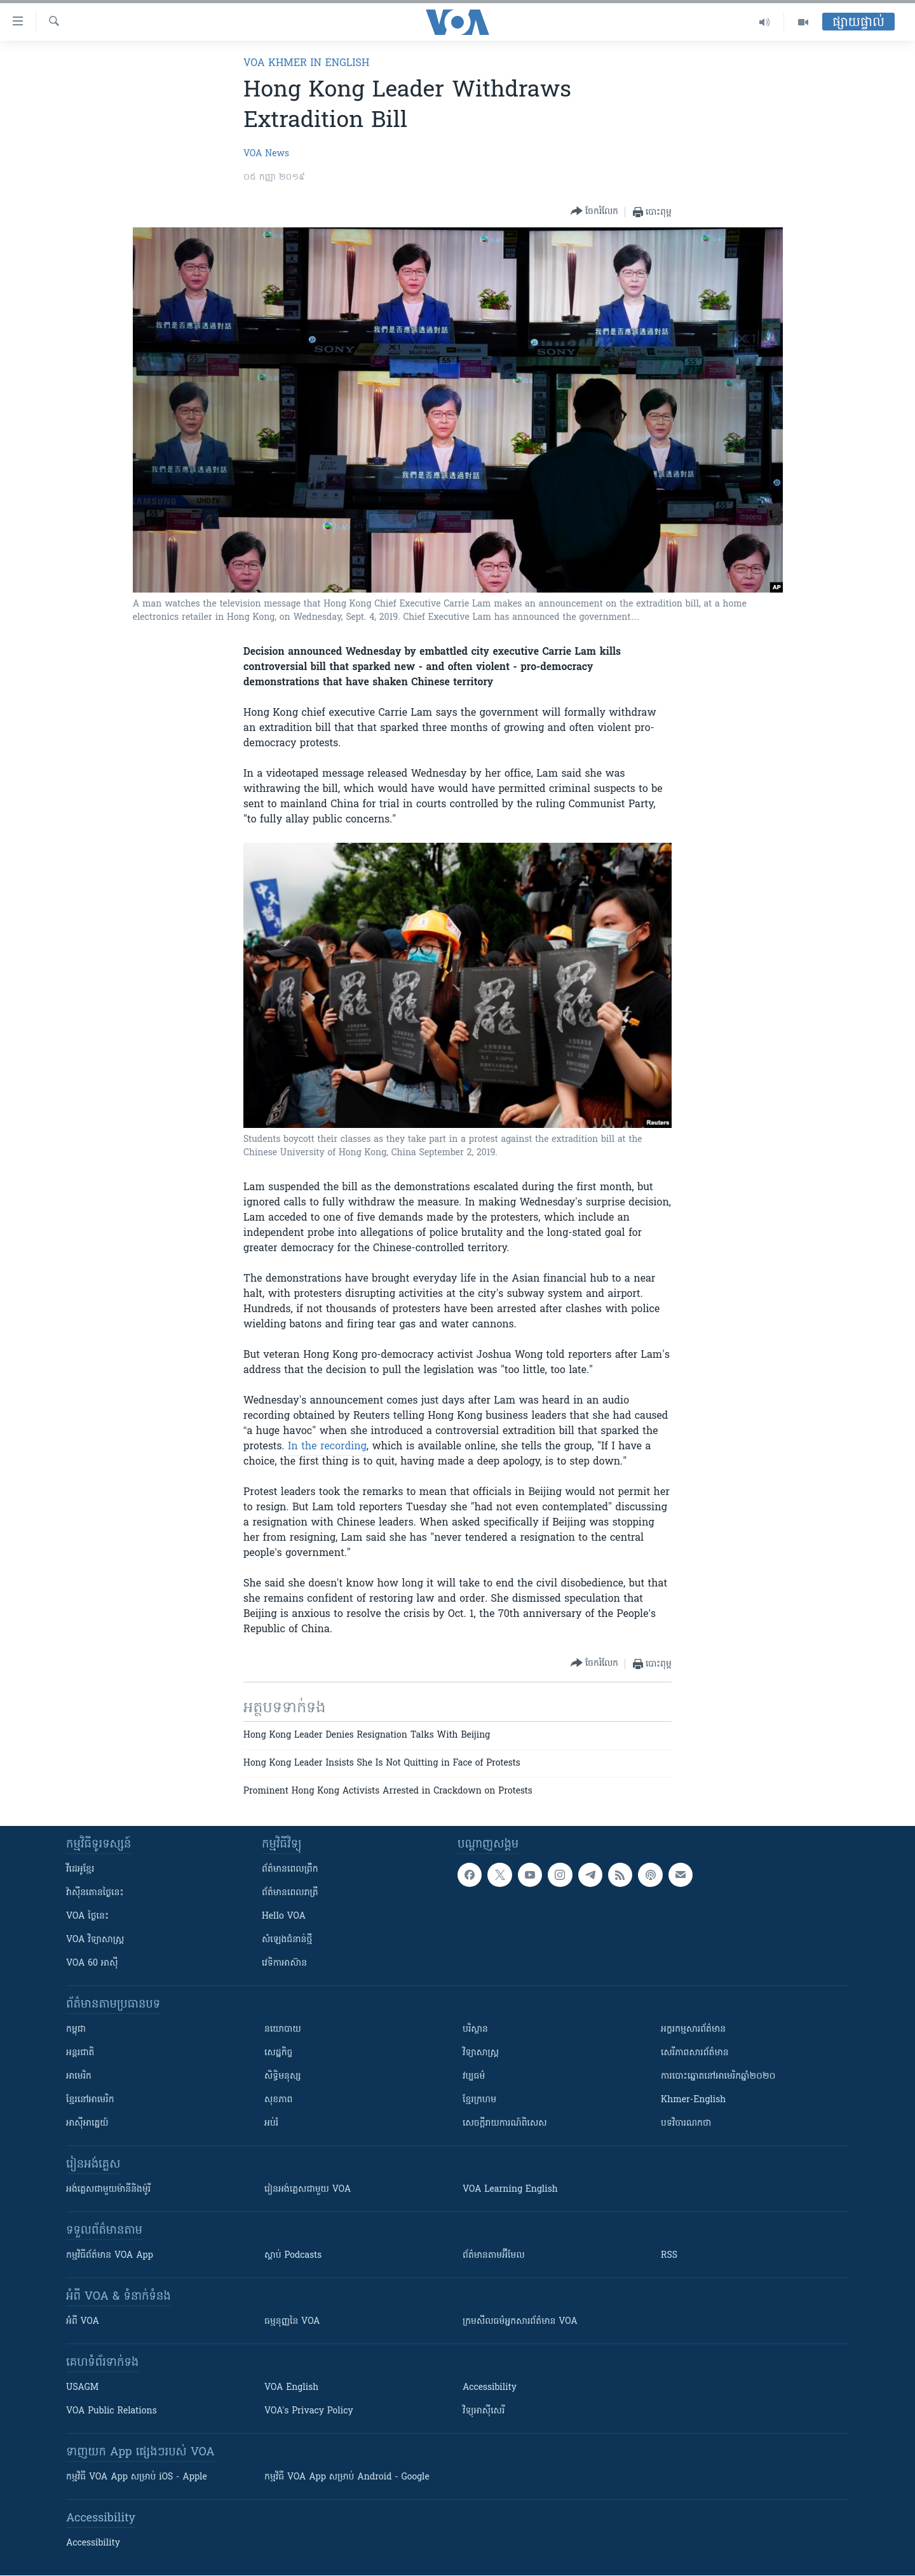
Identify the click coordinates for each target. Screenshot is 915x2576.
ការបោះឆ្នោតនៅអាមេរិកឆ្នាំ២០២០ (718, 2076)
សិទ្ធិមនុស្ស (282, 2076)
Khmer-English (693, 2100)
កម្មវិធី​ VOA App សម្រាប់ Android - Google (347, 2477)
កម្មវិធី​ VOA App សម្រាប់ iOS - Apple (136, 2477)
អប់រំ (271, 2123)
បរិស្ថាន (475, 2029)
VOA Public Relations (111, 2411)
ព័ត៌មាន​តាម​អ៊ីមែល (494, 2255)
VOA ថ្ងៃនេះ (87, 1916)
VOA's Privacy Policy (308, 2411)
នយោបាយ (282, 2029)
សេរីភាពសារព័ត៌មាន (695, 2053)
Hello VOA (284, 1916)
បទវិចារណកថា (686, 2123)
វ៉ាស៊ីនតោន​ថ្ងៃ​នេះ (95, 1893)
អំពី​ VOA (82, 2321)
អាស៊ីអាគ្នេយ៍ (87, 2123)
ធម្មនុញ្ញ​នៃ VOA (292, 2321)
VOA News (266, 154)
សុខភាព (278, 2100)
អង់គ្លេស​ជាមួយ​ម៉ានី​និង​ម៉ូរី (108, 2189)
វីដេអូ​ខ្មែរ (80, 1869)
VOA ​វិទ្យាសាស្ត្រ (95, 1940)
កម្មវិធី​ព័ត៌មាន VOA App (109, 2255)
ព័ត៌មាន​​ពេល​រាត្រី (290, 1893)
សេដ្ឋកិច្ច (278, 2053)
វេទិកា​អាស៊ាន (284, 1963)
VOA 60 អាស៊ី (92, 1963)
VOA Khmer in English (306, 63)
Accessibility (490, 2387)
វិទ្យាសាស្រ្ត (481, 2053)
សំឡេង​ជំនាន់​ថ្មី (287, 1940)
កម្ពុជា (76, 2029)
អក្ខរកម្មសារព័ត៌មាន (693, 2029)
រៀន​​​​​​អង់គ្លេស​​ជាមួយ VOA (307, 2189)
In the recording (327, 1446)
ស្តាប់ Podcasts (293, 2255)
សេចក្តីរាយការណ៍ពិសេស (505, 2123)
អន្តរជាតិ (80, 2053)
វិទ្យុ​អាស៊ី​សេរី (484, 2411)
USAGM (82, 2387)
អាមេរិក (79, 2076)
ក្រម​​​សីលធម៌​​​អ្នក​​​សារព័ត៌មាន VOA (520, 2321)
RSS (669, 2255)
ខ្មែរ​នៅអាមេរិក (90, 2100)
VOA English (291, 2387)
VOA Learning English (510, 2189)
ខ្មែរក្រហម (479, 2100)
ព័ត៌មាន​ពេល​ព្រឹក (290, 1869)
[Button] (594, 212)
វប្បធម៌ (474, 2076)
